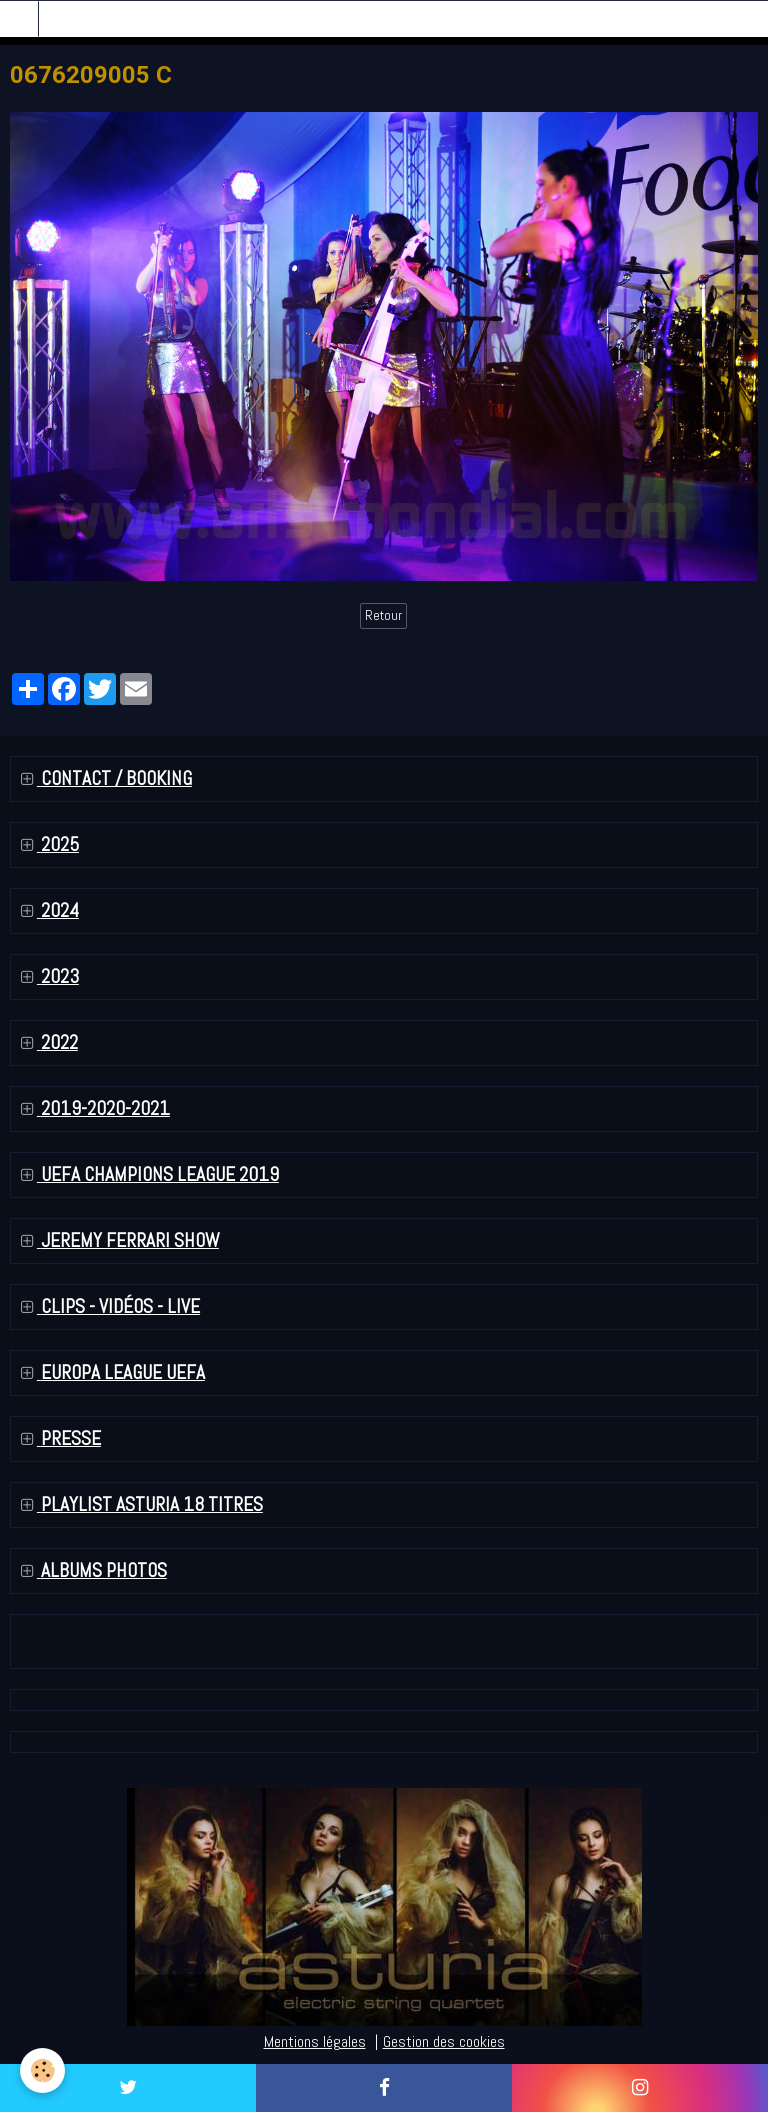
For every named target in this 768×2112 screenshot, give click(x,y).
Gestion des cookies (444, 2041)
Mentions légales (315, 2041)
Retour (383, 615)
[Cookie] (42, 2070)
